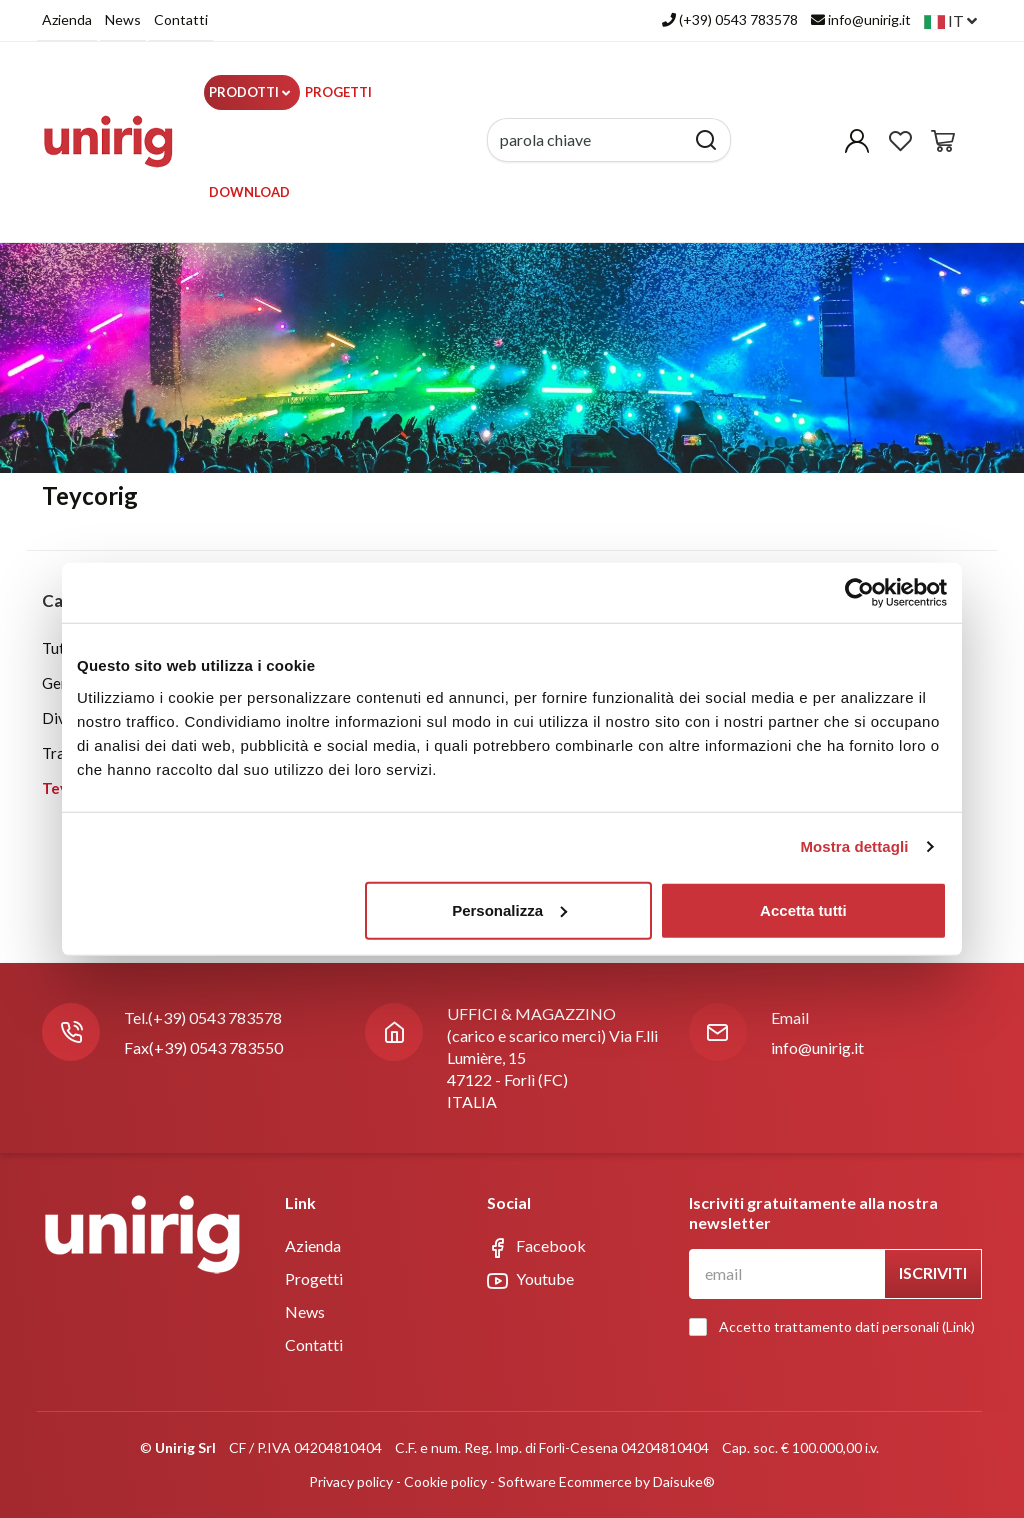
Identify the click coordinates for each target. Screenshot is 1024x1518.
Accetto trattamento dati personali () (837, 1327)
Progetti (338, 92)
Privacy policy (351, 1481)
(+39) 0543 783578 (215, 1017)
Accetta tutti (803, 909)
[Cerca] (706, 140)
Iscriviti (933, 1272)
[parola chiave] (586, 140)
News (123, 19)
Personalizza (509, 909)
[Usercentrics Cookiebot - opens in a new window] (859, 593)
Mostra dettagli (854, 846)
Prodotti (249, 92)
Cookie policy (445, 1481)
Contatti (181, 19)
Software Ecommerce (565, 1481)
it (950, 20)
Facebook (536, 1247)
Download (249, 192)
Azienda (67, 19)
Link (958, 1326)
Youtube (530, 1280)
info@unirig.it (817, 1047)
